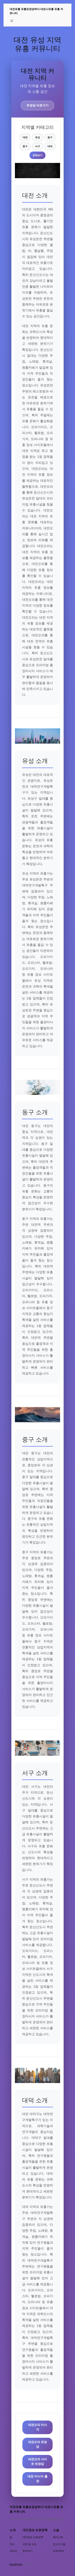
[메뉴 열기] (12, 21)
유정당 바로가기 (37, 105)
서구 (37, 146)
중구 (25, 146)
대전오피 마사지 (37, 2427)
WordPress (16, 2564)
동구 (49, 137)
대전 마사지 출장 (37, 2479)
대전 (25, 137)
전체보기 (37, 155)
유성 (37, 137)
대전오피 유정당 (37, 2444)
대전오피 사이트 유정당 (37, 2462)
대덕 (49, 146)
